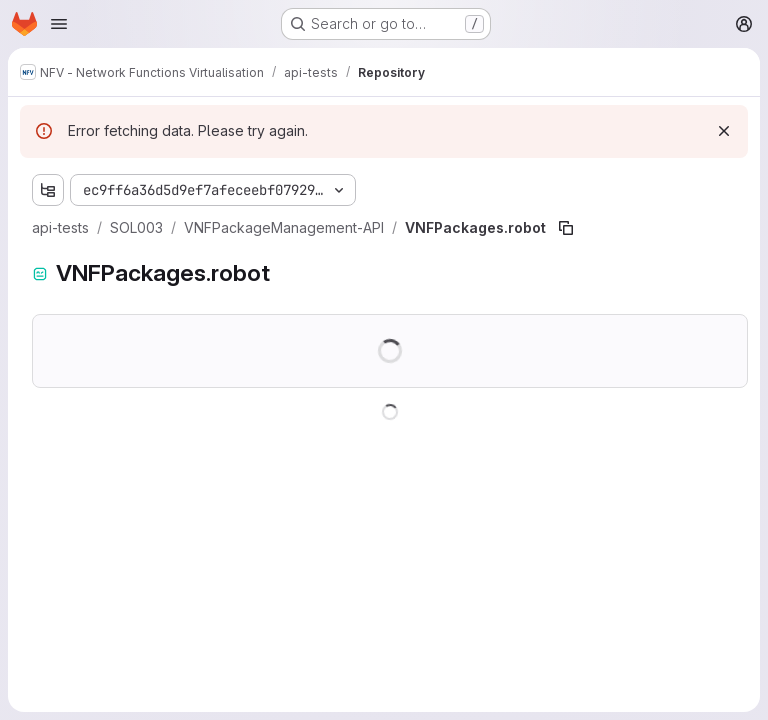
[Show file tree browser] (48, 190)
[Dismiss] (724, 131)
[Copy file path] (566, 228)
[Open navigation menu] (59, 24)
